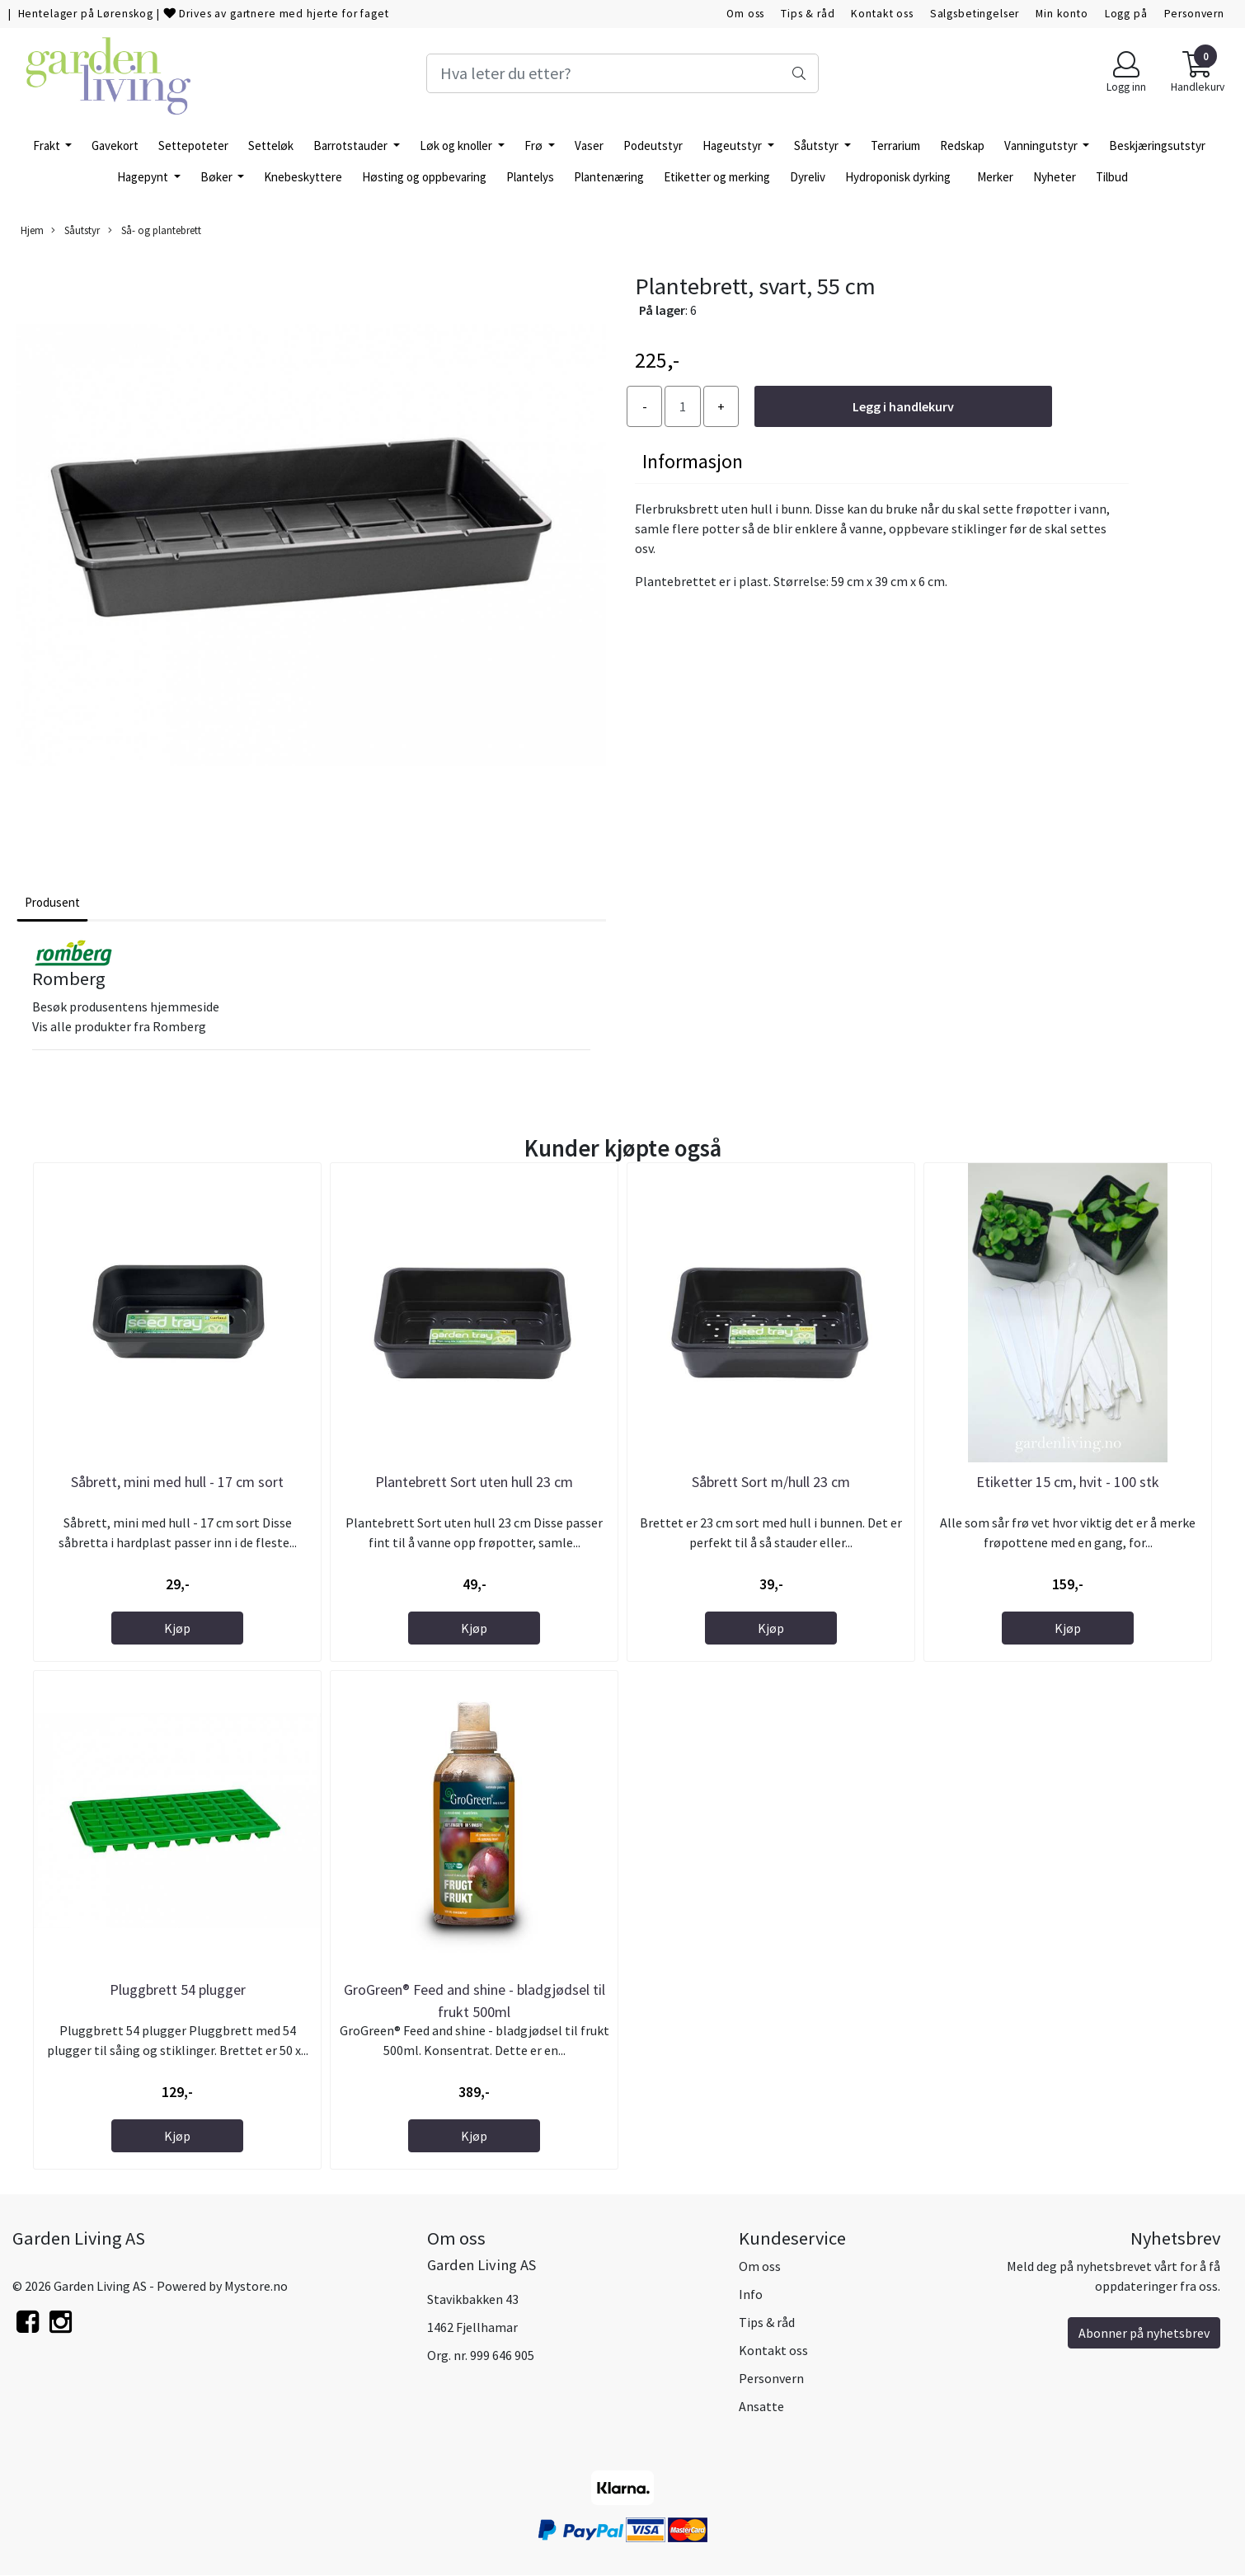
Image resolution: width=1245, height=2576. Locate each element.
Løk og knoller (457, 145)
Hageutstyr (733, 145)
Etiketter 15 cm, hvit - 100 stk (1067, 1481)
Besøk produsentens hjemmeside (125, 1006)
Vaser (589, 145)
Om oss (745, 14)
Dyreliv (807, 177)
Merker (995, 177)
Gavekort (115, 145)
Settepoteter (193, 145)
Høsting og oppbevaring (424, 177)
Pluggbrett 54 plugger (178, 1989)
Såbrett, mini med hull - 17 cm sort (177, 1481)
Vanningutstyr (1042, 145)
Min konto (1062, 14)
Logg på (1126, 14)
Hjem (32, 230)
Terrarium (895, 145)
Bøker (217, 177)
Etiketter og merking (717, 177)
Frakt (48, 145)
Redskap (962, 145)
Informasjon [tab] (692, 461)
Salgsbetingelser (975, 14)
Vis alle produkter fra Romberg (119, 1026)
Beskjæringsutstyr (1157, 145)
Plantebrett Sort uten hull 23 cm (474, 1481)
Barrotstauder (351, 145)
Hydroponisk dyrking (898, 177)
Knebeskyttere (303, 177)
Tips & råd (808, 14)
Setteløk (271, 145)
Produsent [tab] (52, 902)
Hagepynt (144, 177)
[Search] (623, 73)
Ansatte (761, 2406)
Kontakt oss (882, 14)
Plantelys (530, 177)
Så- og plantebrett (154, 230)
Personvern (1194, 14)
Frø (534, 145)
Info (751, 2294)
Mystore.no (256, 2286)
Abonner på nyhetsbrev (1144, 2333)
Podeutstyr (653, 145)
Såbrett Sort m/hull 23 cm (771, 1481)
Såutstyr (817, 145)
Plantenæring (609, 177)
